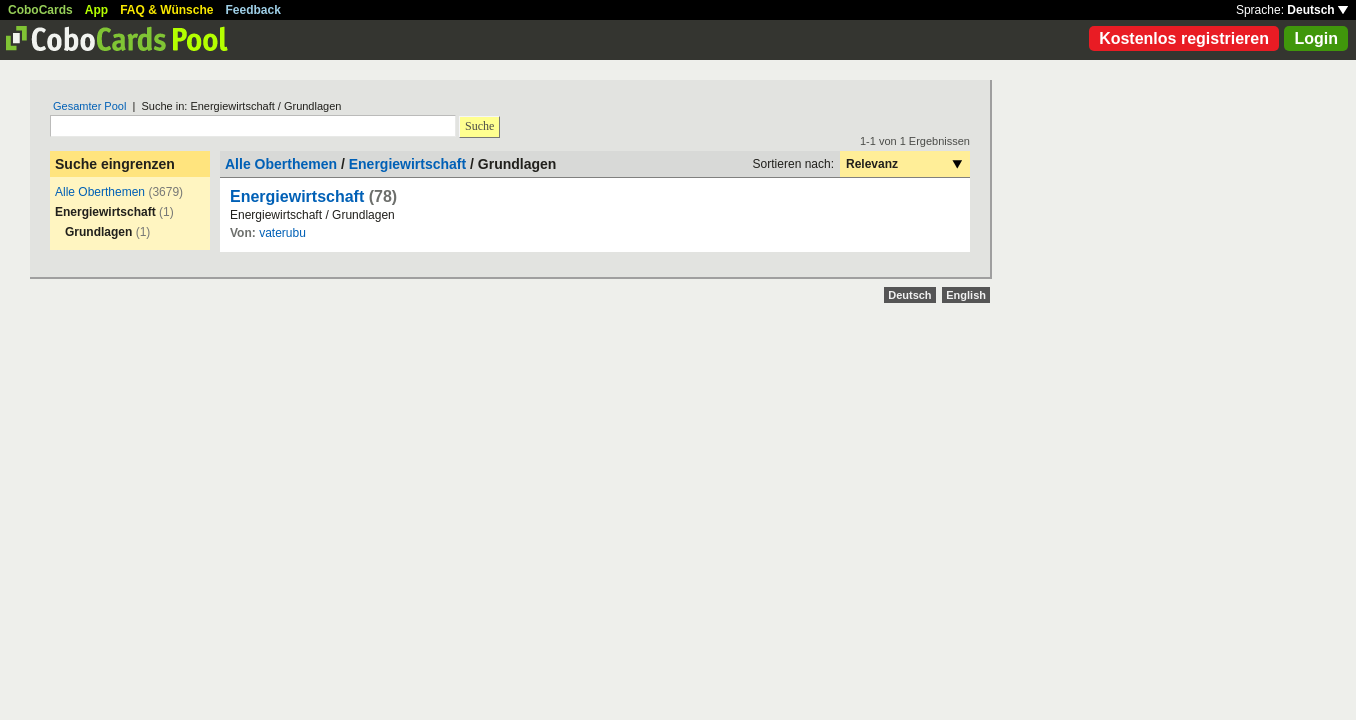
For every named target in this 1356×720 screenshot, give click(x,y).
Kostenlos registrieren (1184, 38)
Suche (479, 126)
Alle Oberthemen (100, 192)
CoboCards (40, 10)
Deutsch (1317, 10)
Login (1316, 38)
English (966, 295)
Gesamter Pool (89, 106)
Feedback (253, 10)
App (96, 10)
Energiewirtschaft (407, 164)
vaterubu (282, 233)
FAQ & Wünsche (166, 10)
